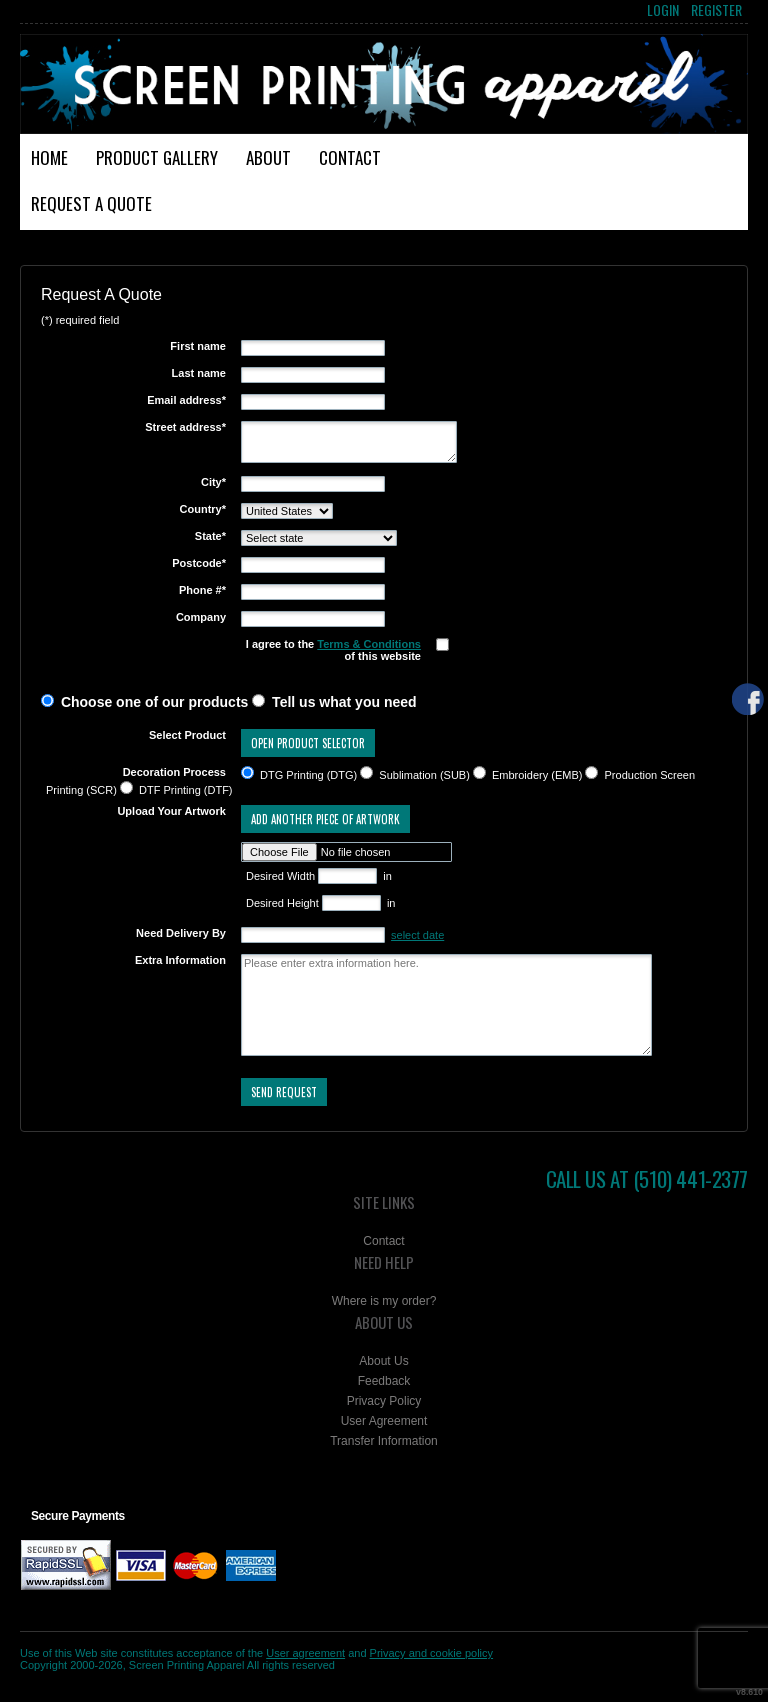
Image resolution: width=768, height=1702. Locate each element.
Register (716, 10)
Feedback (384, 1381)
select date (417, 935)
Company (201, 617)
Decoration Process (174, 772)
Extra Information (180, 960)
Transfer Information (384, 1441)
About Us (383, 1361)
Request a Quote (91, 203)
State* (210, 536)
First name (198, 346)
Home (49, 157)
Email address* (186, 400)
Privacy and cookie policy (432, 1653)
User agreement (305, 1653)
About (268, 157)
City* (213, 482)
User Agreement (384, 1421)
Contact (350, 157)
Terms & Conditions (369, 644)
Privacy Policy (384, 1401)
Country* (203, 509)
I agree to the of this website (333, 650)
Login (663, 10)
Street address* (185, 427)
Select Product (187, 735)
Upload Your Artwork (171, 811)
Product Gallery (157, 157)
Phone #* (202, 590)
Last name (199, 373)
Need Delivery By (181, 933)
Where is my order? (384, 1301)
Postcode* (199, 563)
